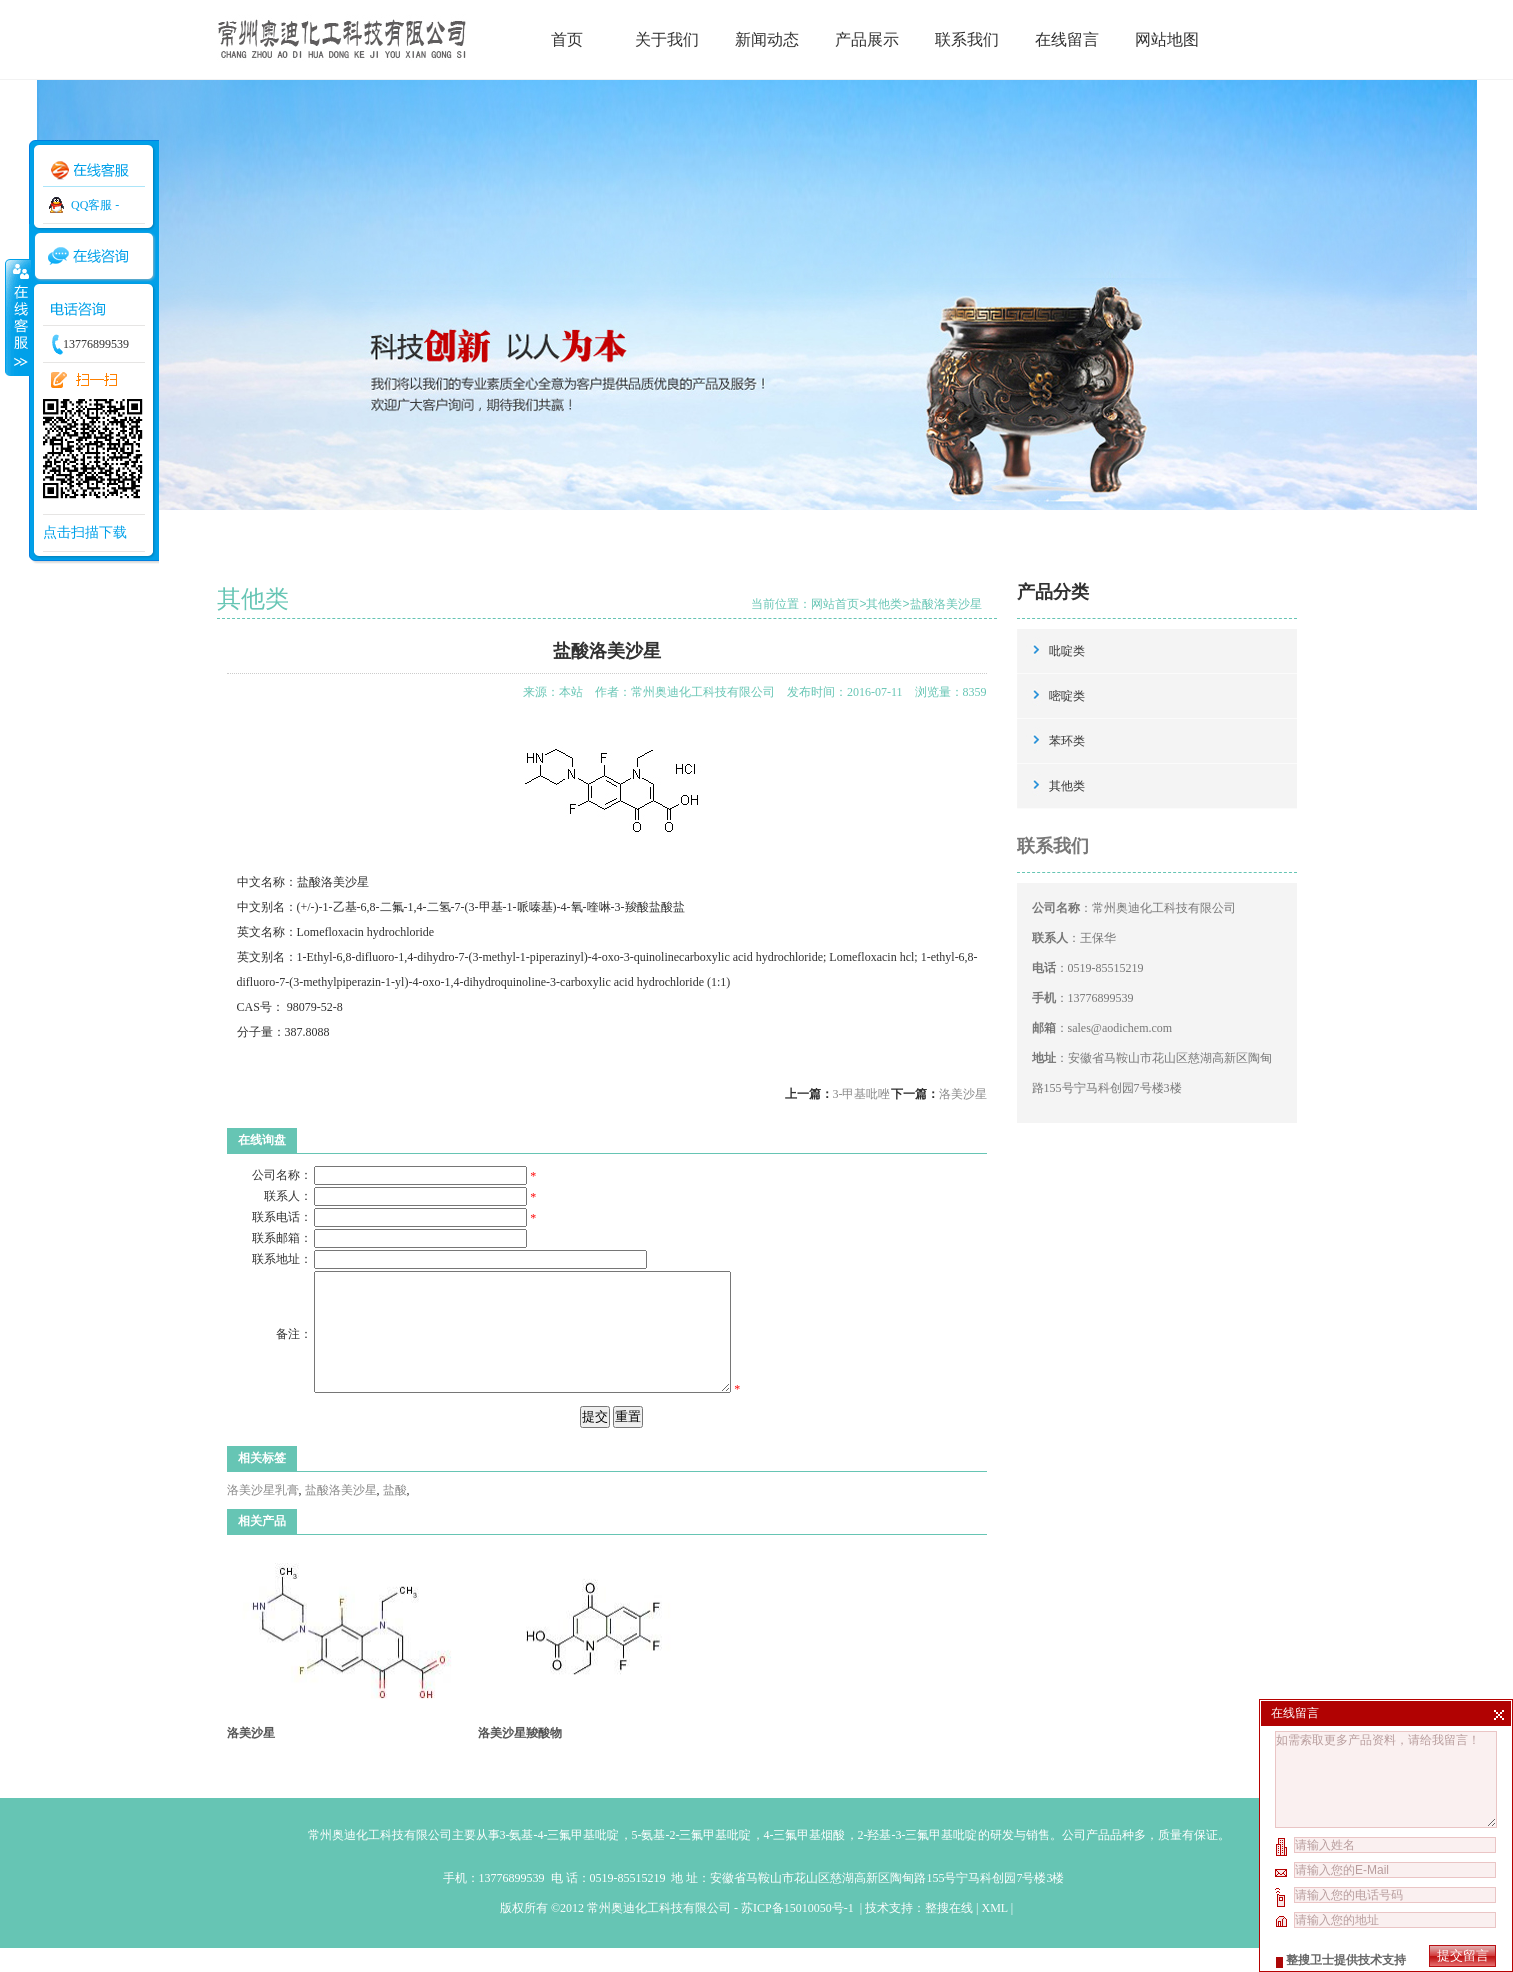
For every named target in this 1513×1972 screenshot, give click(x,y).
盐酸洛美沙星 (946, 604)
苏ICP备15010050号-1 (799, 1932)
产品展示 (867, 39)
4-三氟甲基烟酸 (805, 1859)
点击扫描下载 (85, 532)
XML (994, 1932)
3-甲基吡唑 (862, 1094)
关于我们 (667, 39)
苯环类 (1067, 741)
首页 (567, 39)
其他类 (884, 604)
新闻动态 (767, 39)
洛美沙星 (963, 1094)
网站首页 (835, 604)
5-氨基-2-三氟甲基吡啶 (692, 1859)
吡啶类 (1067, 651)
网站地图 (1167, 39)
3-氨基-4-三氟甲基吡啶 (560, 1859)
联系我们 (967, 39)
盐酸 (395, 1514)
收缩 (17, 317)
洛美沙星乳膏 (263, 1514)
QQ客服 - (95, 205)
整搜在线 (949, 1932)
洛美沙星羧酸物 (520, 1757)
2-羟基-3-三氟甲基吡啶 (918, 1859)
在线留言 (1067, 39)
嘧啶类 (1067, 696)
